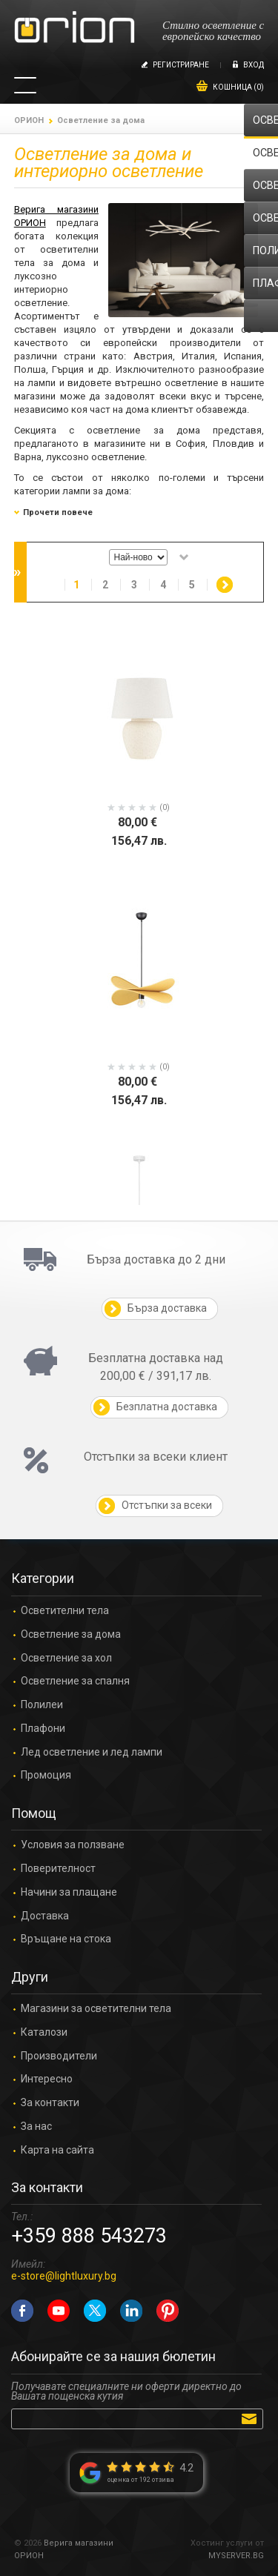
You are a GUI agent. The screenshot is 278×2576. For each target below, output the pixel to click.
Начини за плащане (69, 1892)
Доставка (45, 1916)
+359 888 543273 (89, 2236)
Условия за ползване (73, 1845)
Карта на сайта (57, 2150)
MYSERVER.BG (236, 2555)
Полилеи (42, 1705)
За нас (36, 2126)
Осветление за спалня (75, 1681)
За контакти (50, 2103)
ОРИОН (29, 120)
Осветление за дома (71, 1634)
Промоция (46, 1775)
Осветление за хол (66, 1658)
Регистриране (181, 65)
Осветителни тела (65, 1611)
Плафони (43, 1728)
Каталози (44, 2032)
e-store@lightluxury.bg (63, 2276)
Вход (253, 65)
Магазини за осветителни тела (96, 2009)
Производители (59, 2056)
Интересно (47, 2079)
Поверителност (58, 1868)
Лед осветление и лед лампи (91, 1752)
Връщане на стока (66, 1939)
